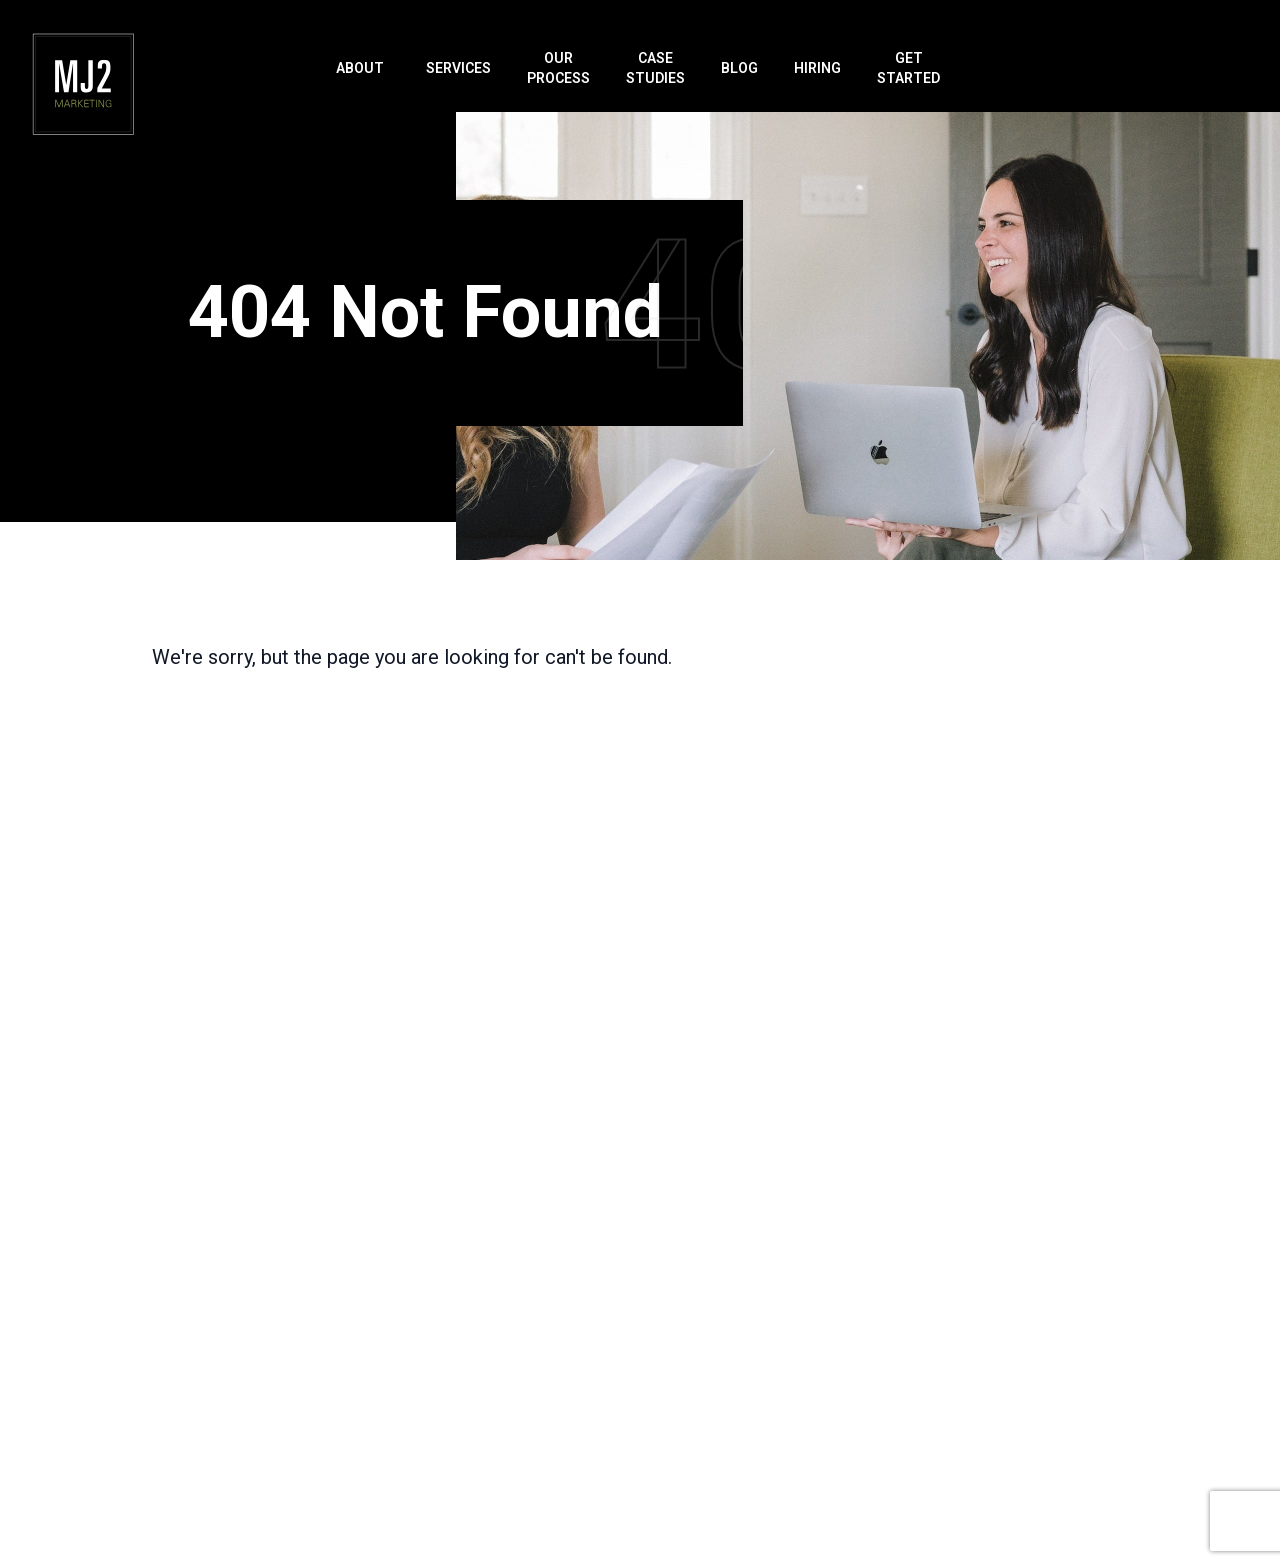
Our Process (558, 68)
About (360, 68)
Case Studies (655, 68)
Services (458, 68)
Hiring (817, 68)
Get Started (908, 68)
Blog (739, 68)
